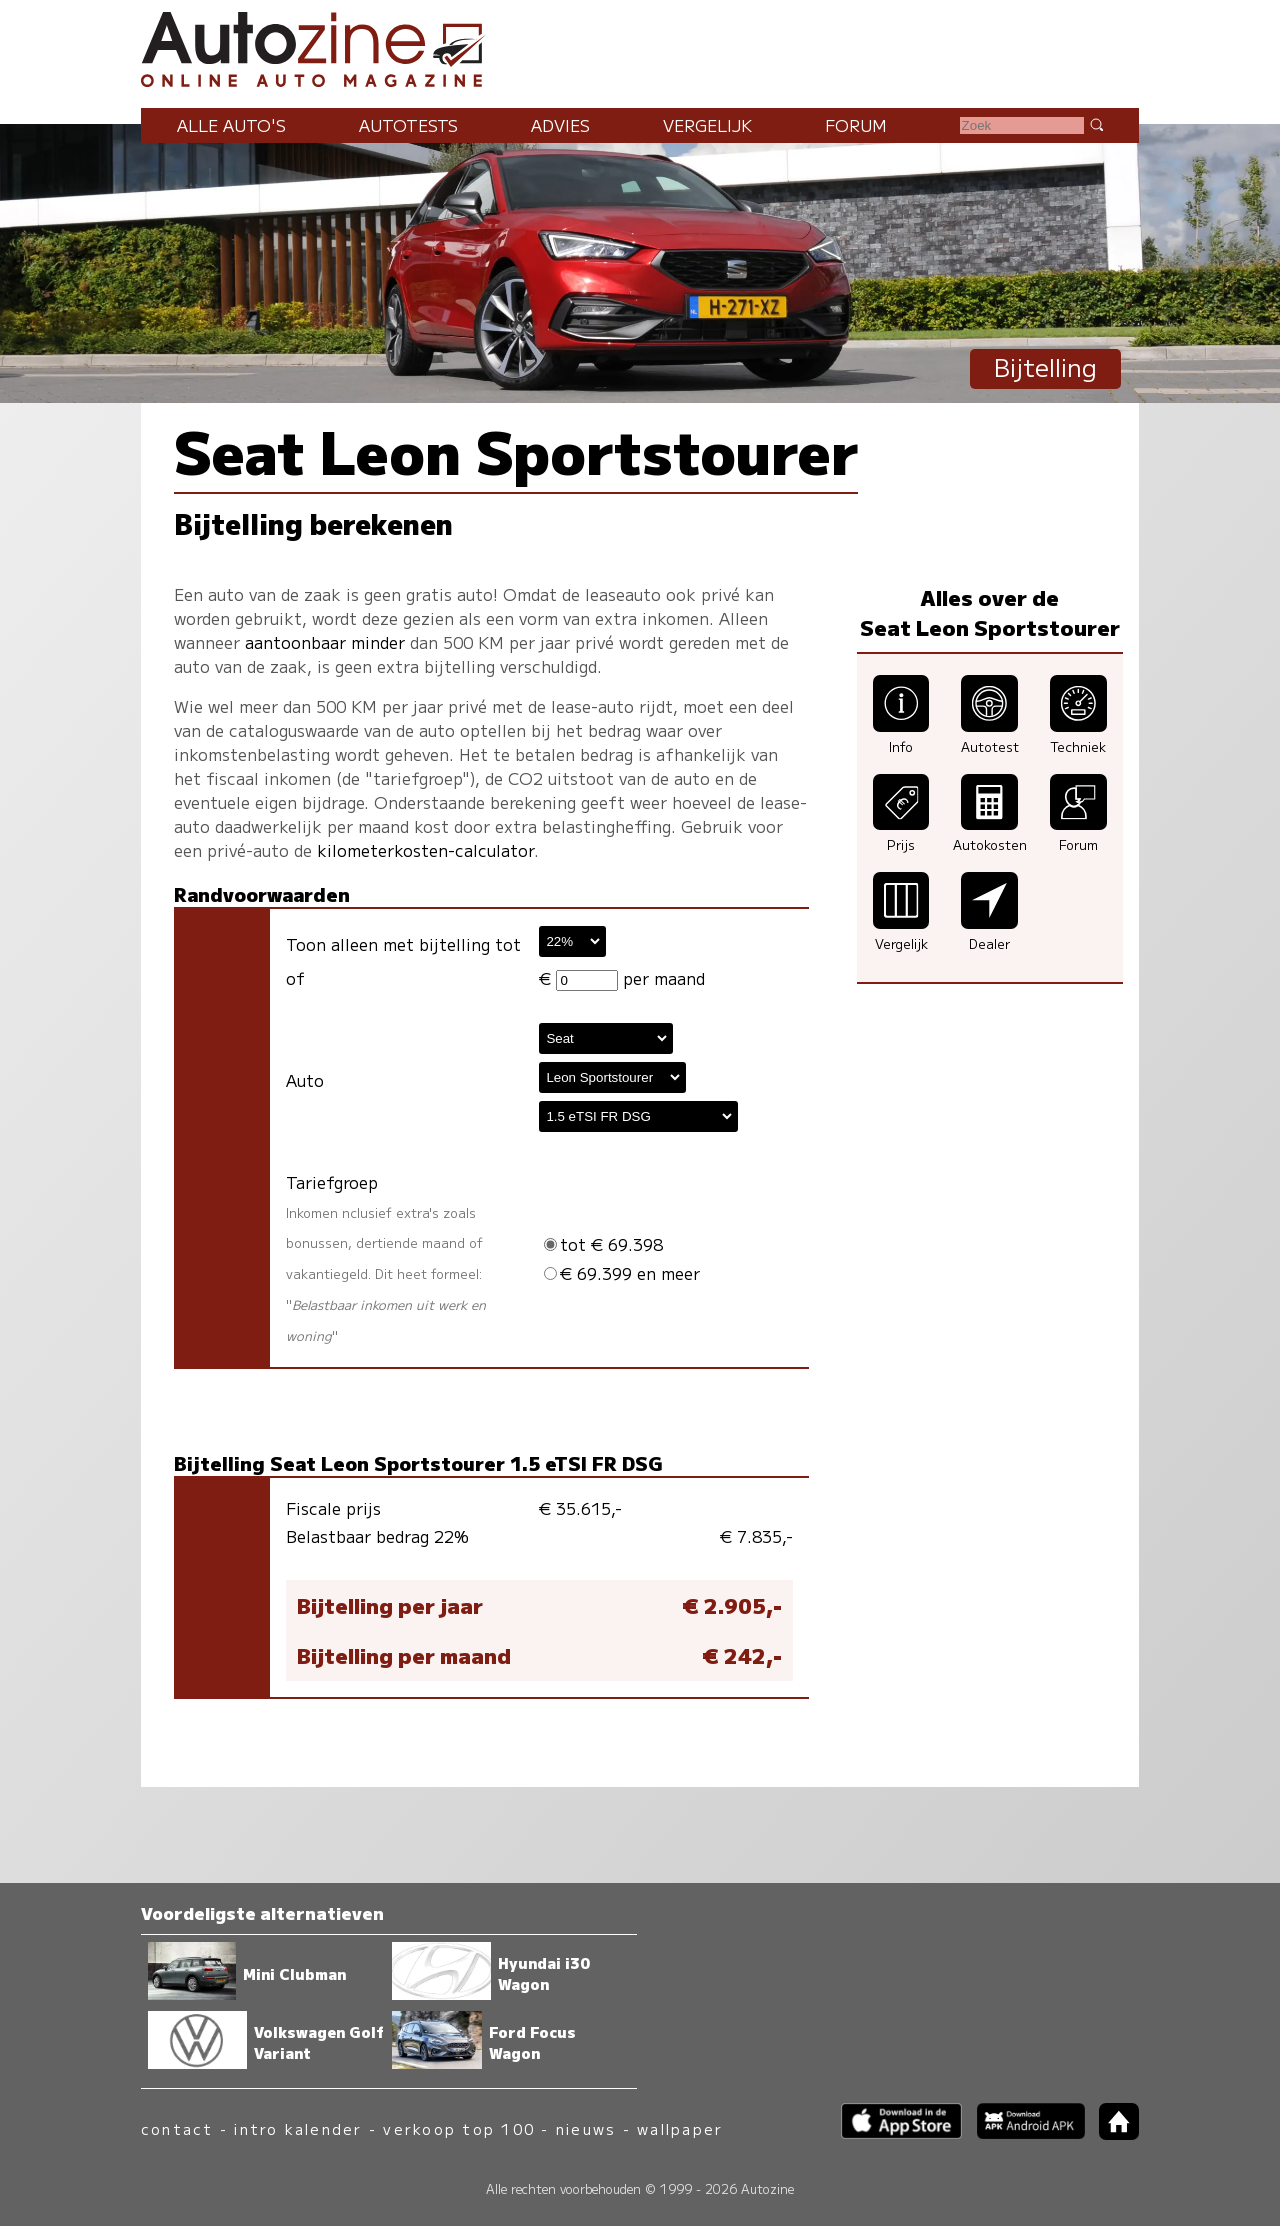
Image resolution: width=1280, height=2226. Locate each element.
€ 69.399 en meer (622, 1273)
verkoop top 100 (459, 2128)
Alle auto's (231, 125)
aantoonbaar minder (325, 642)
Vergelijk (707, 125)
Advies (560, 125)
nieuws (586, 2128)
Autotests (408, 125)
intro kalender (298, 2128)
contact (177, 2128)
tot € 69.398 (603, 1244)
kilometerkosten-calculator (425, 850)
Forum (856, 125)
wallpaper (680, 2128)
